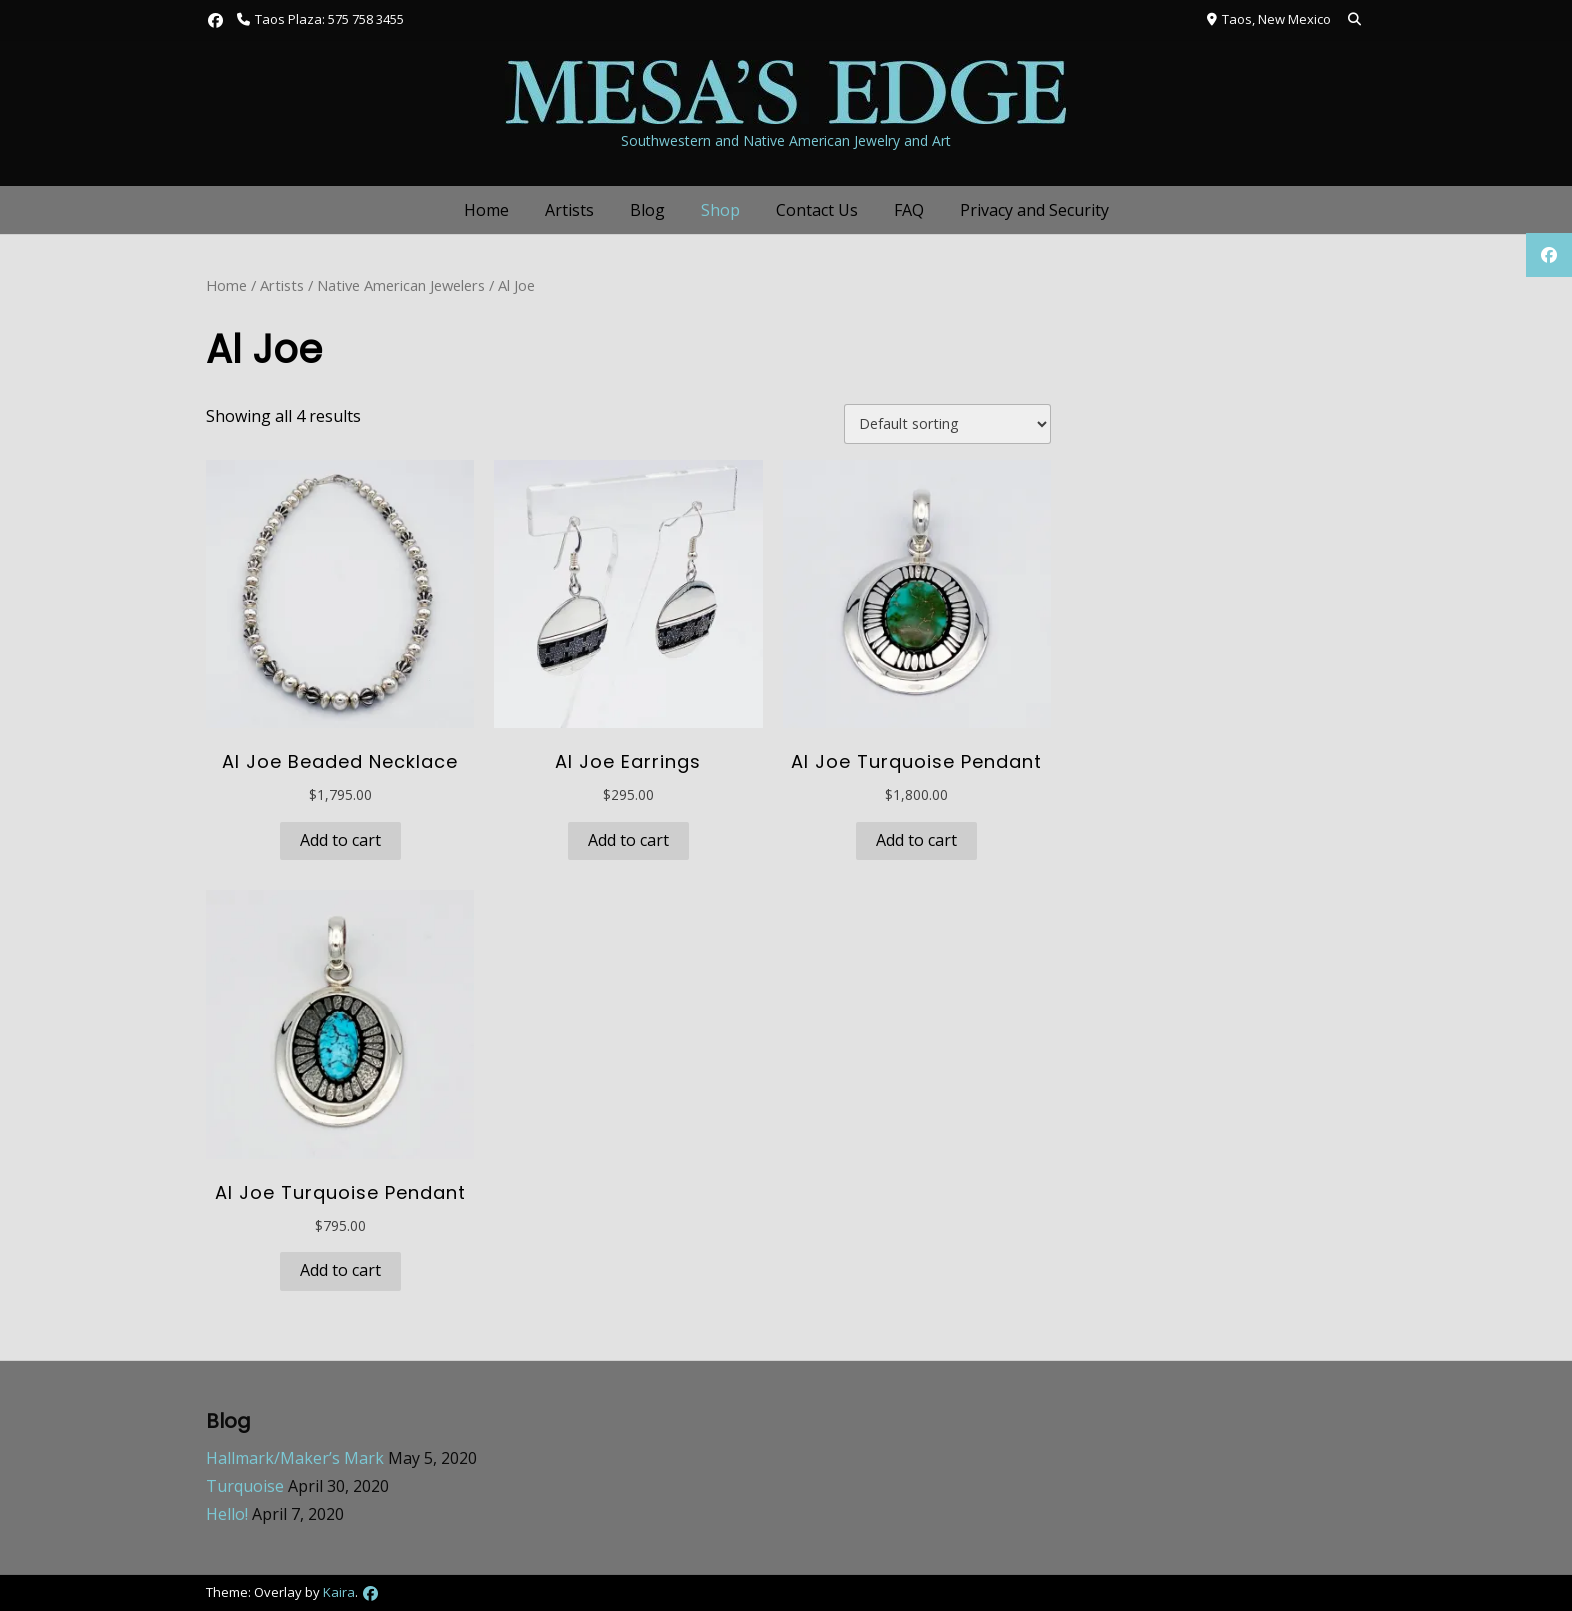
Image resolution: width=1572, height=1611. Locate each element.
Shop (720, 210)
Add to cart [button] (340, 840)
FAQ (909, 210)
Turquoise (245, 1486)
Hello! (227, 1514)
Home (486, 210)
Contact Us (817, 210)
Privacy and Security (1034, 210)
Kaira (339, 1592)
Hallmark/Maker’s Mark (295, 1458)
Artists (569, 210)
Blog (647, 210)
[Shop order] (947, 424)
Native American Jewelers (401, 285)
